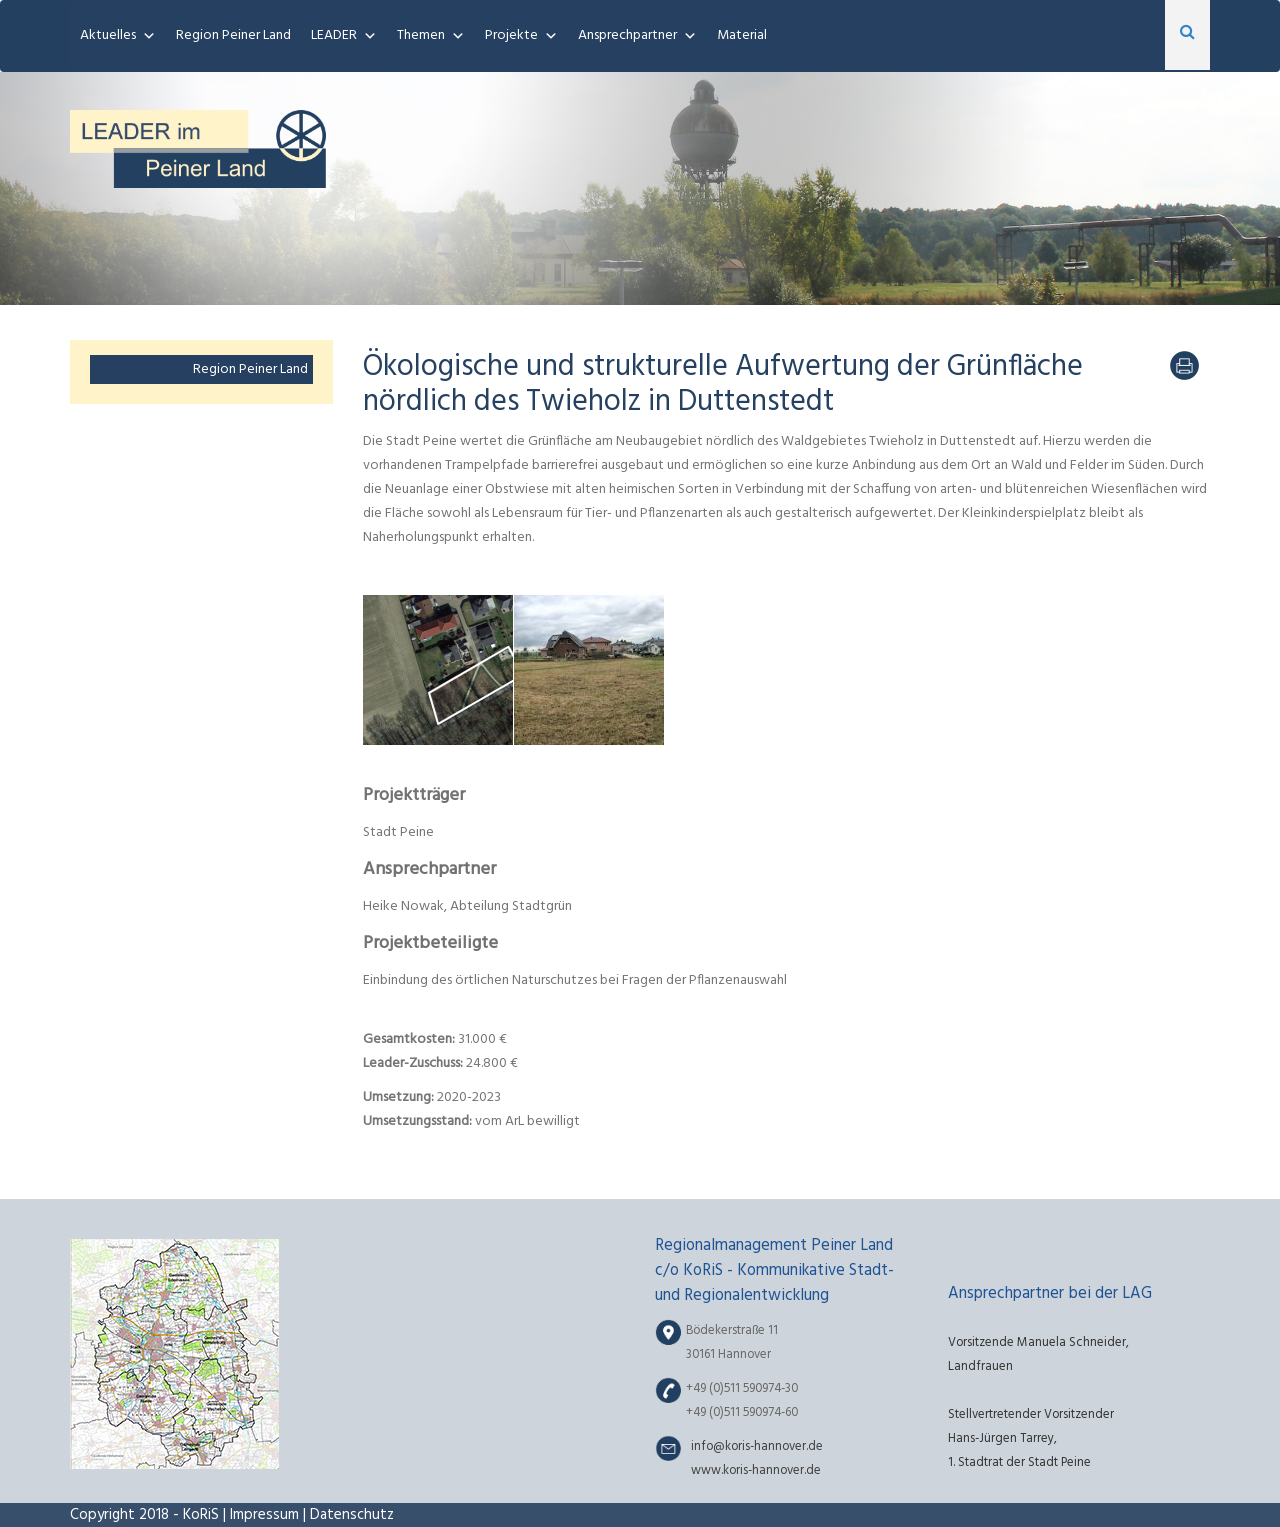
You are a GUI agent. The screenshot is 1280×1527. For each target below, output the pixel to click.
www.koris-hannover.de (756, 1471)
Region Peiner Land (233, 35)
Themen (421, 35)
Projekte (511, 35)
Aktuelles (108, 35)
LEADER (334, 35)
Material (742, 35)
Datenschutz (352, 1515)
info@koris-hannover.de (757, 1447)
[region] (640, 188)
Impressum (264, 1515)
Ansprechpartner (627, 35)
